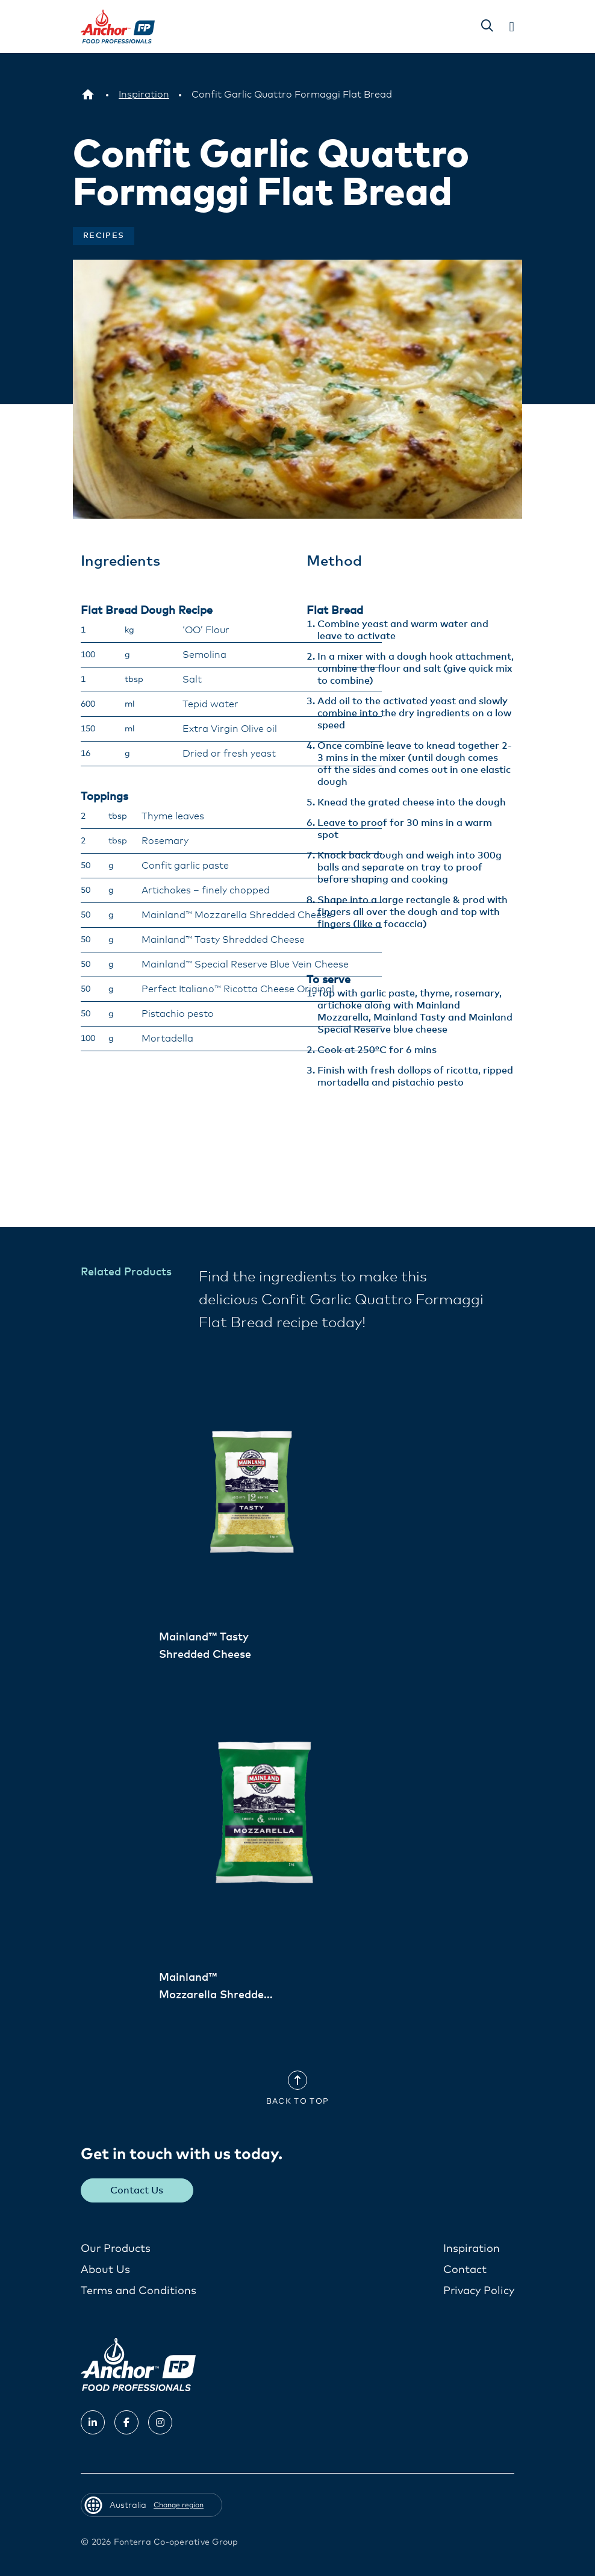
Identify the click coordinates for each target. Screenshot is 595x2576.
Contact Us (137, 2190)
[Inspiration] (144, 94)
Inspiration (471, 2248)
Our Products (116, 2248)
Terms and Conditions (138, 2290)
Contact (465, 2269)
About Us (105, 2269)
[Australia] (88, 94)
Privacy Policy (478, 2290)
